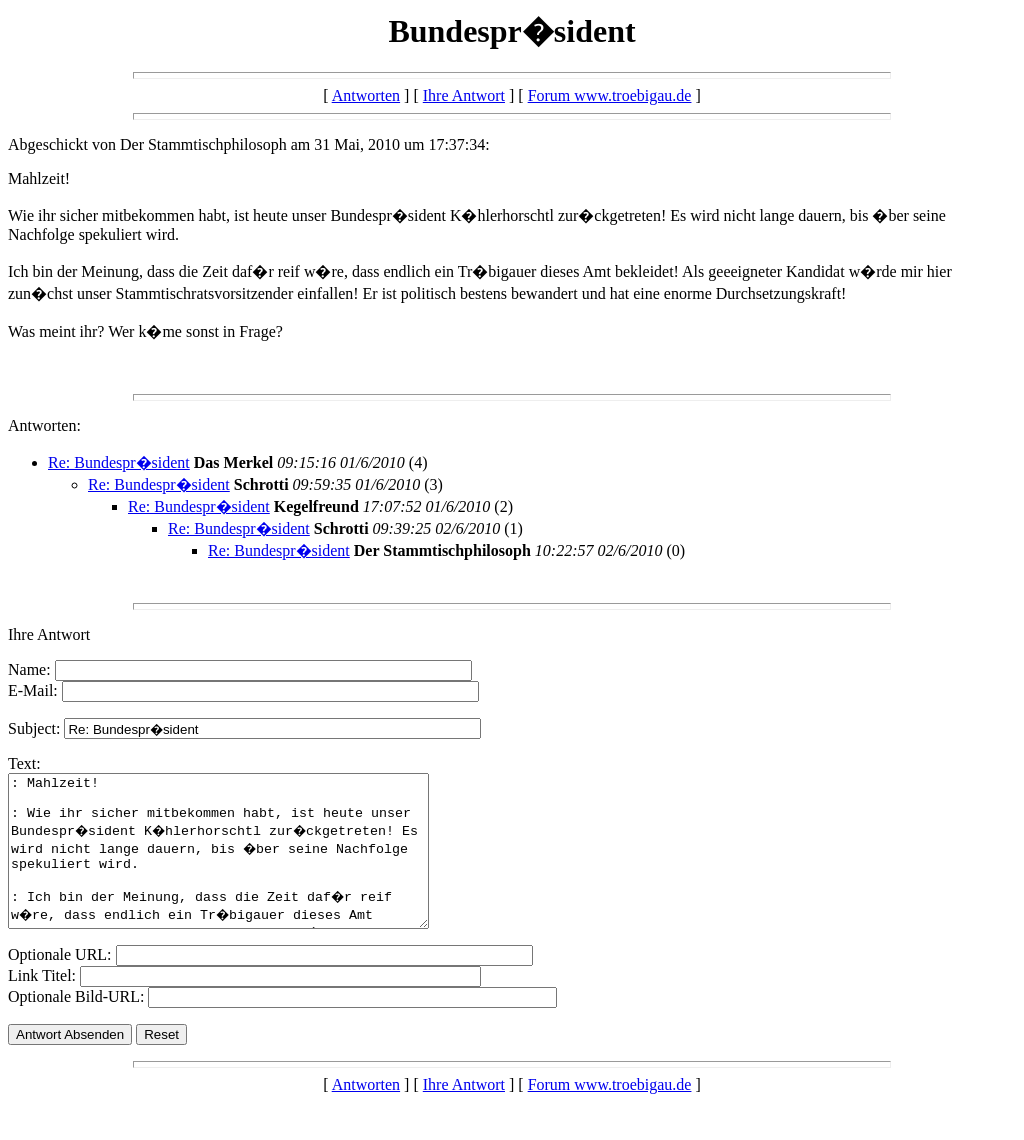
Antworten (366, 95)
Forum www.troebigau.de (610, 95)
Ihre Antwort (464, 95)
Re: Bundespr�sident (119, 462)
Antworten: (44, 425)
